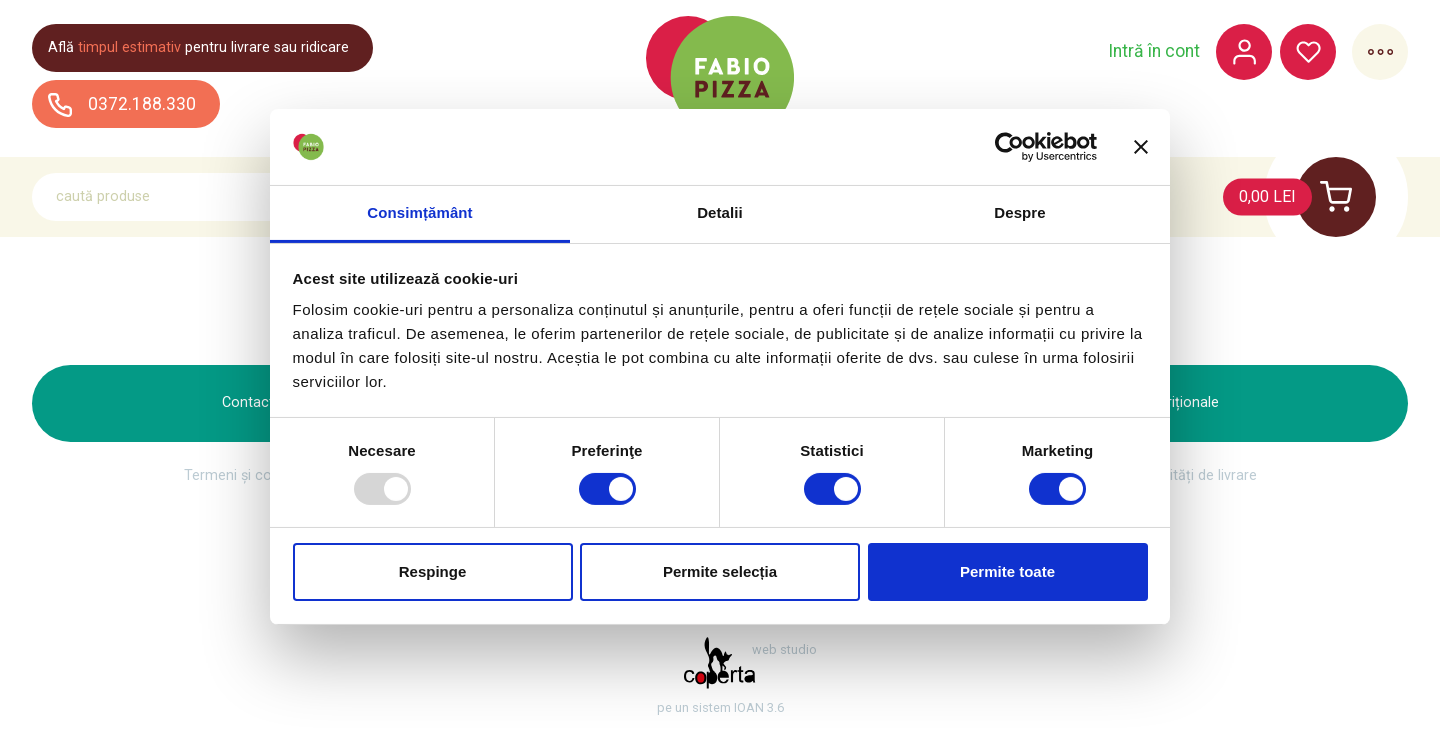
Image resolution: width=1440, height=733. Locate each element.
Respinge (433, 571)
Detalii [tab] (720, 212)
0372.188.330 (122, 104)
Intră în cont (1154, 52)
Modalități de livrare (1193, 476)
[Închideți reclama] (1141, 147)
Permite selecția (720, 571)
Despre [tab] (1019, 212)
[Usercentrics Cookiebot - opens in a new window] (1009, 147)
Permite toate (1007, 571)
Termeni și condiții (243, 476)
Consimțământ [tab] (419, 212)
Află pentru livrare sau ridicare (198, 47)
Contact (248, 402)
